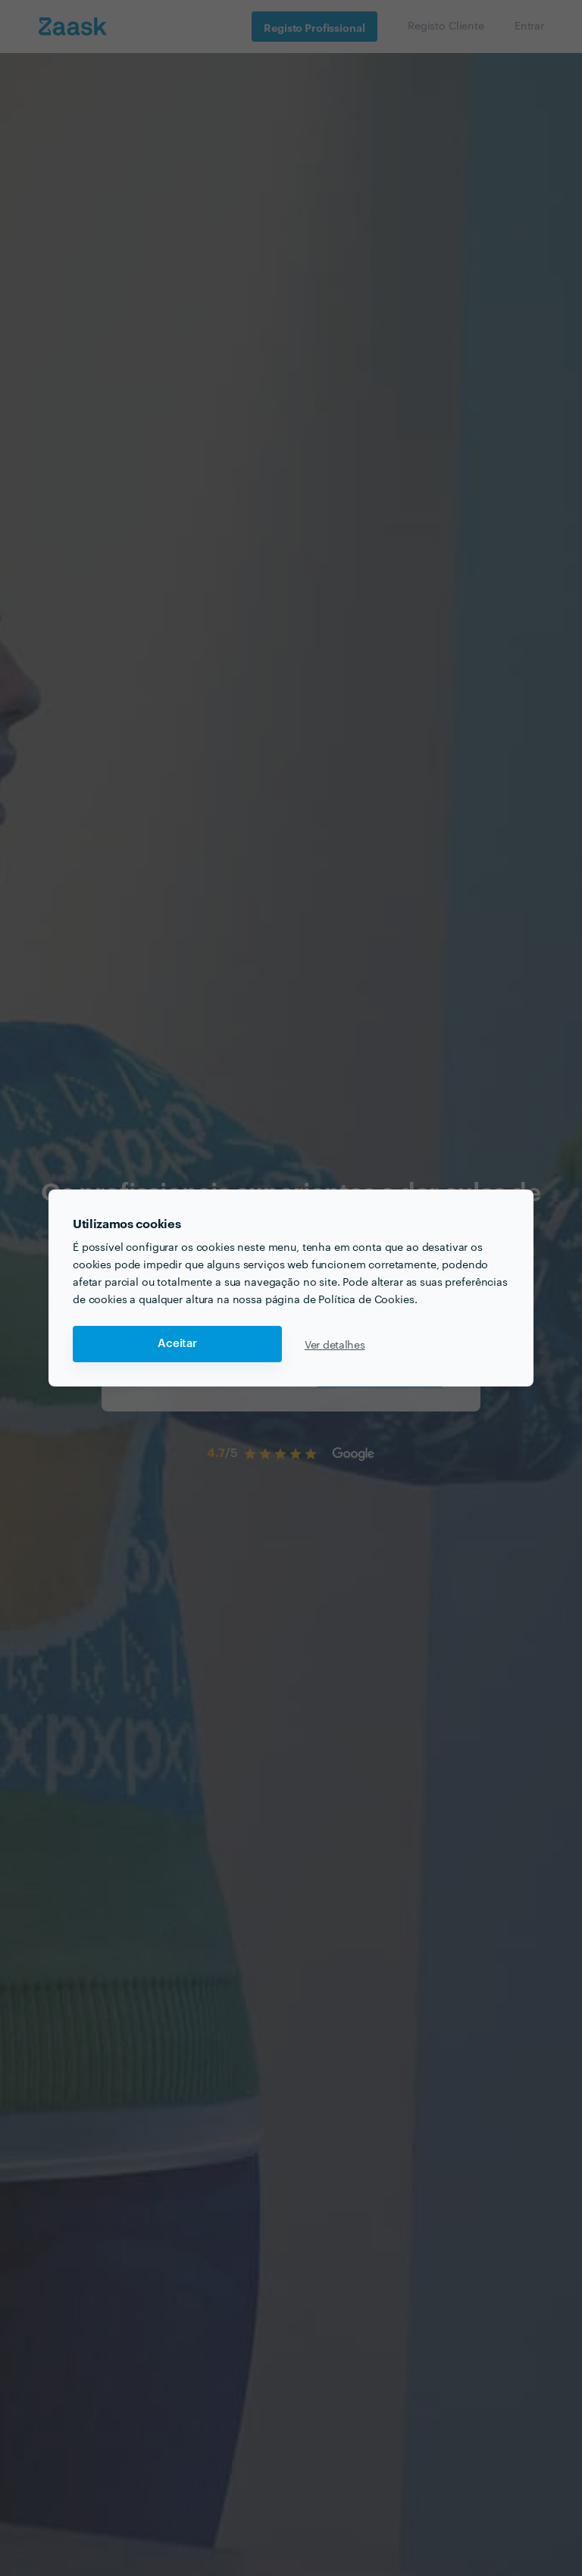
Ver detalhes (335, 1344)
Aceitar (177, 1343)
